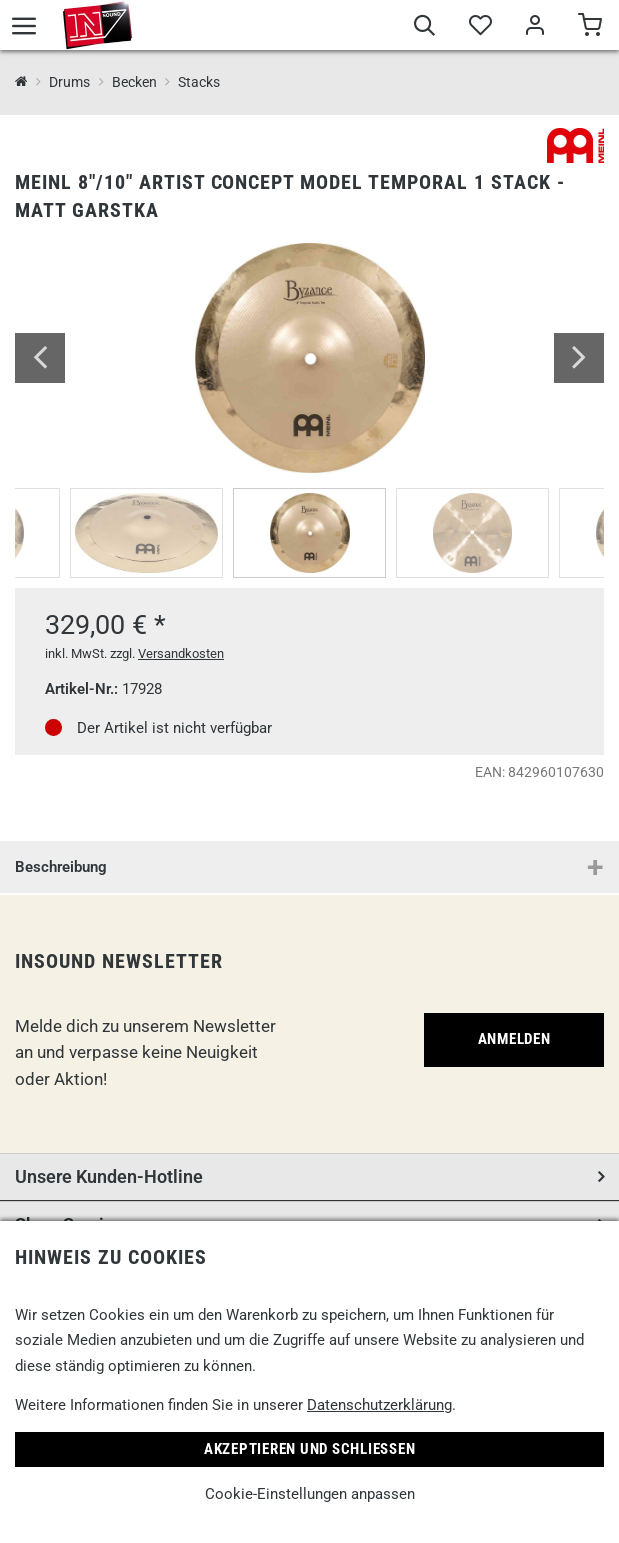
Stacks (199, 82)
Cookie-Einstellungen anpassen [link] (310, 1494)
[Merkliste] (479, 28)
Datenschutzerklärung (379, 1405)
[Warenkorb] (589, 28)
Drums (69, 82)
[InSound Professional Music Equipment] (21, 82)
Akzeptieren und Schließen (310, 1449)
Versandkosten (181, 653)
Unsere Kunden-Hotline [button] (109, 1176)
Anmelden (514, 1039)
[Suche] (424, 28)
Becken (134, 82)
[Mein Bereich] (534, 28)
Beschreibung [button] (61, 867)
